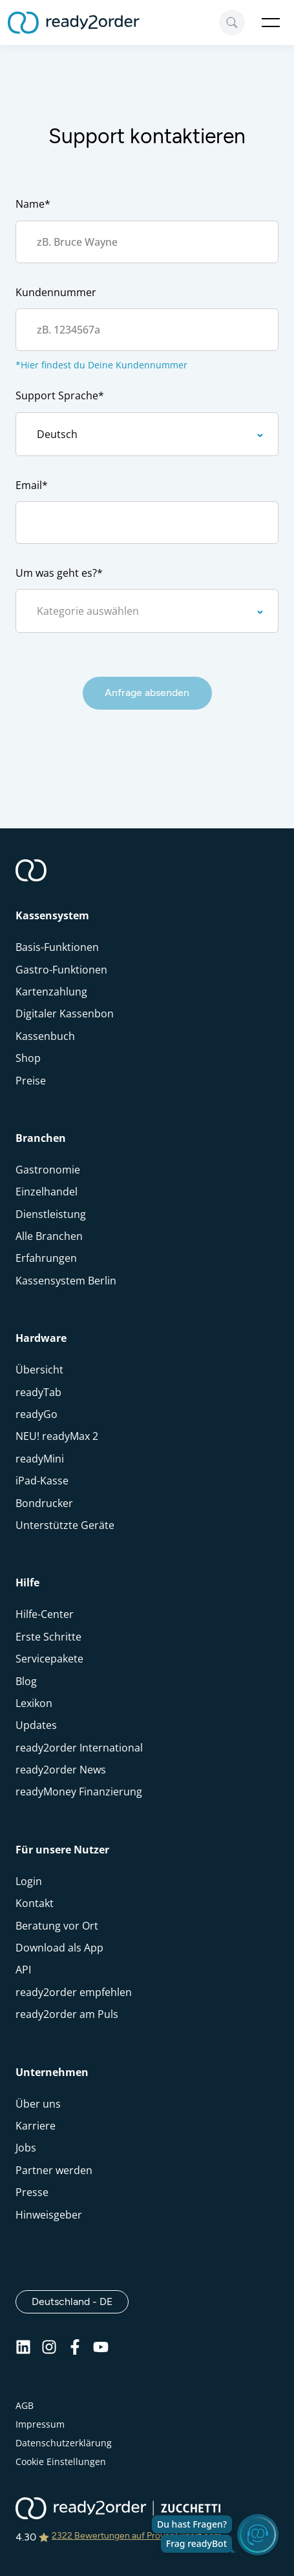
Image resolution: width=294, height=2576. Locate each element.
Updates (36, 1725)
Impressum (40, 2424)
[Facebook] (75, 2351)
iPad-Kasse (42, 1480)
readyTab (38, 1392)
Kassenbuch (45, 1036)
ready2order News (61, 1769)
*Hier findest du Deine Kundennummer (101, 365)
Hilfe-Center (45, 1614)
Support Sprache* (60, 395)
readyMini (40, 1459)
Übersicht (39, 1370)
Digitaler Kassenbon (65, 1013)
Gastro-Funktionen (61, 970)
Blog (26, 1681)
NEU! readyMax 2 (57, 1436)
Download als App (59, 1948)
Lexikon (34, 1703)
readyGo (37, 1414)
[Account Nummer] (147, 329)
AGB (25, 2405)
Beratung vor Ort (57, 1926)
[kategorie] (147, 611)
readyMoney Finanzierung (79, 1791)
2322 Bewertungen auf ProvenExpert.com (137, 2535)
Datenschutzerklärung (64, 2443)
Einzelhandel (47, 1191)
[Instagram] (49, 2351)
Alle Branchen (49, 1236)
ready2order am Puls (67, 2014)
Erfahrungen (46, 1258)
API (23, 1969)
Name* (33, 204)
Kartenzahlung (51, 991)
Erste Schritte (48, 1637)
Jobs (26, 2148)
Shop (28, 1058)
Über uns (38, 2104)
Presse (32, 2192)
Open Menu (270, 22)
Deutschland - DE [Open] (80, 2301)
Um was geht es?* (59, 573)
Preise (31, 1080)
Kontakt (35, 1903)
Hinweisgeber (49, 2215)
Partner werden (54, 2170)
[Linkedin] (23, 2351)
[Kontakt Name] (147, 242)
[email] (147, 522)
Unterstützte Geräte (65, 1525)
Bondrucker (44, 1503)
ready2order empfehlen (74, 1992)
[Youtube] (101, 2351)
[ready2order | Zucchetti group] (118, 2509)
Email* (32, 485)
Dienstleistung (51, 1214)
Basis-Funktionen (57, 947)
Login (29, 1881)
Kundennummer (56, 292)
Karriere (36, 2126)
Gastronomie (48, 1170)
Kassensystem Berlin (66, 1280)
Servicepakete (49, 1659)
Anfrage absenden (147, 692)
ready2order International (79, 1748)
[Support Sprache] (147, 434)
